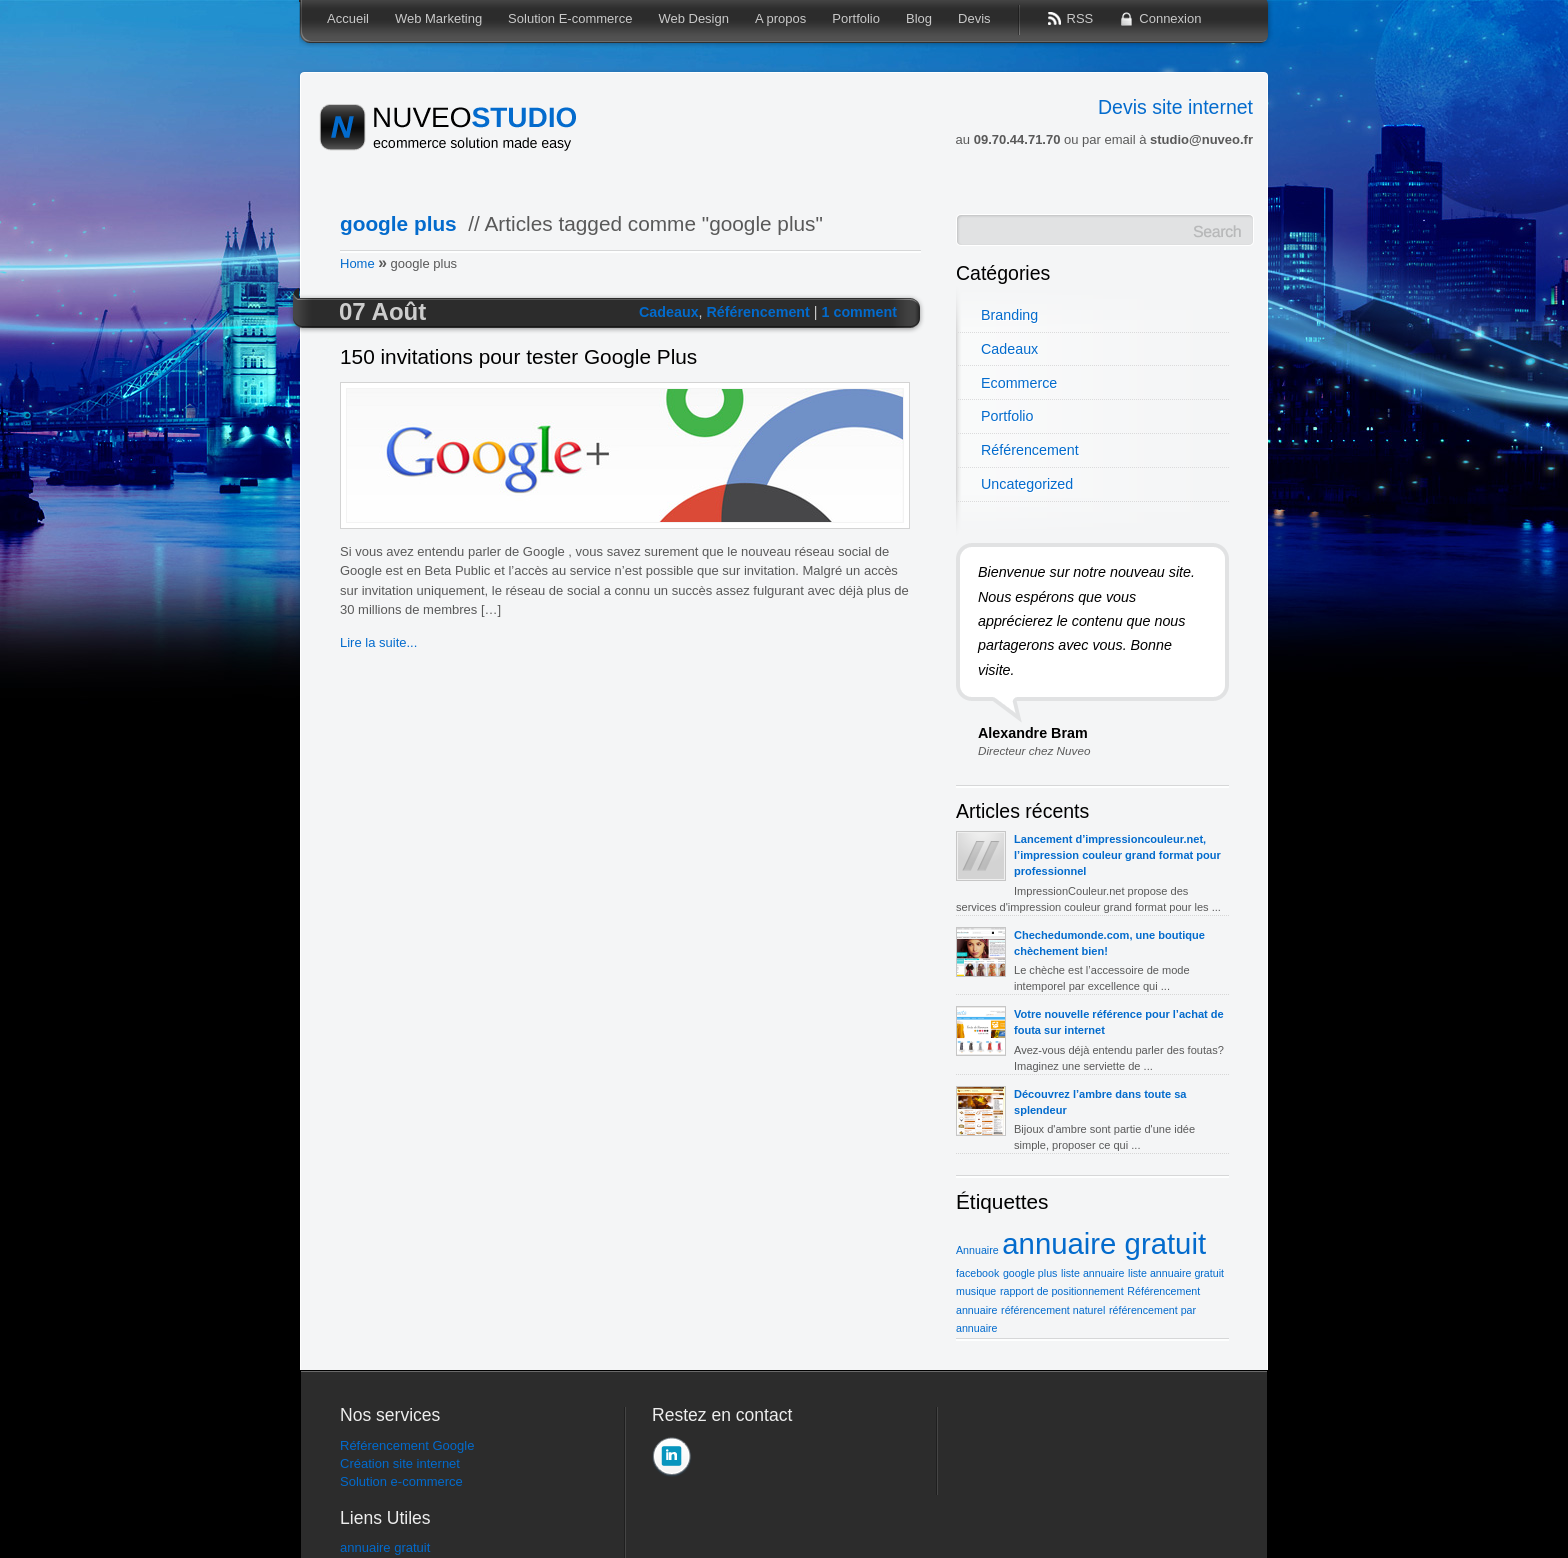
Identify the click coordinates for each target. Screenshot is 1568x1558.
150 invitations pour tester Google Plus (518, 357)
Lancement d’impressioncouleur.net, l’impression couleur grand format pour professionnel (1117, 855)
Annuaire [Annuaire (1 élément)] (977, 1250)
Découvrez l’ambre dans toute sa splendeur (1100, 1102)
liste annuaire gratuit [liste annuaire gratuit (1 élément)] (1176, 1273)
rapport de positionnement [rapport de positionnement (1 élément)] (1062, 1291)
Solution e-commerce (401, 1481)
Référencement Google (407, 1445)
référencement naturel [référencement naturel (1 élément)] (1053, 1310)
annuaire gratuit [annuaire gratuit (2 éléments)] (1104, 1243)
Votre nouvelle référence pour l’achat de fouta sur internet (1119, 1022)
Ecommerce (1019, 383)
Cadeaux (669, 312)
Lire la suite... (378, 642)
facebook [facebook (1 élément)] (977, 1273)
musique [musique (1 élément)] (976, 1291)
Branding (1009, 315)
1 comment (859, 312)
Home (357, 263)
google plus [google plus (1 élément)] (1030, 1273)
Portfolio (1007, 416)
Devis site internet (1175, 107)
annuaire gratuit (385, 1547)
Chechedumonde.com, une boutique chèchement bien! (1109, 943)
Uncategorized (1027, 484)
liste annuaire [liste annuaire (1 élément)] (1092, 1273)
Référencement (758, 312)
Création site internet (400, 1463)
